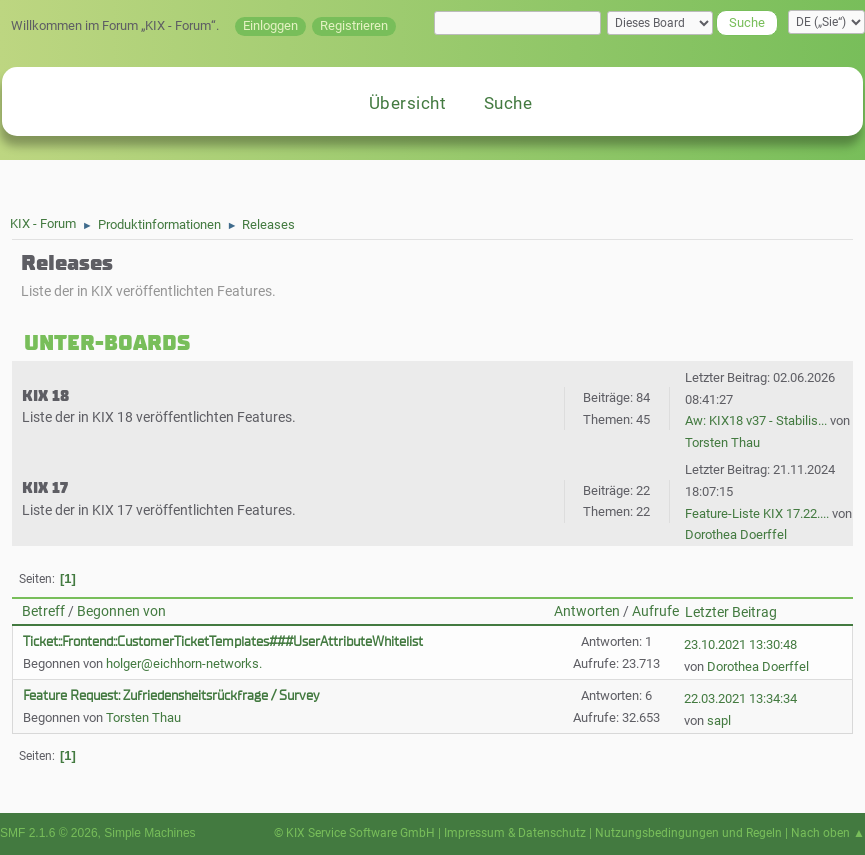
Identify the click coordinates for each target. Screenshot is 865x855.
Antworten (587, 611)
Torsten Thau (722, 442)
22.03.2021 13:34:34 (740, 698)
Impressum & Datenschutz (515, 833)
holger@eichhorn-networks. (184, 663)
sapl (719, 720)
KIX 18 (45, 396)
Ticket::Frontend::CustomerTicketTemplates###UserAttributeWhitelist (223, 641)
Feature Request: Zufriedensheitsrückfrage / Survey (171, 695)
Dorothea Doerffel (736, 534)
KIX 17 (45, 488)
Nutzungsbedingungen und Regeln (688, 833)
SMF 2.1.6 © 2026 (49, 833)
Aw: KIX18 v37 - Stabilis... (756, 420)
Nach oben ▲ (828, 833)
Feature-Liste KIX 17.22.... (757, 513)
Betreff (43, 611)
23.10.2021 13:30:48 (740, 644)
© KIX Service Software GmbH (354, 833)
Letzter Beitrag (731, 612)
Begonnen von (121, 611)
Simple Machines (149, 833)
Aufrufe (655, 611)
